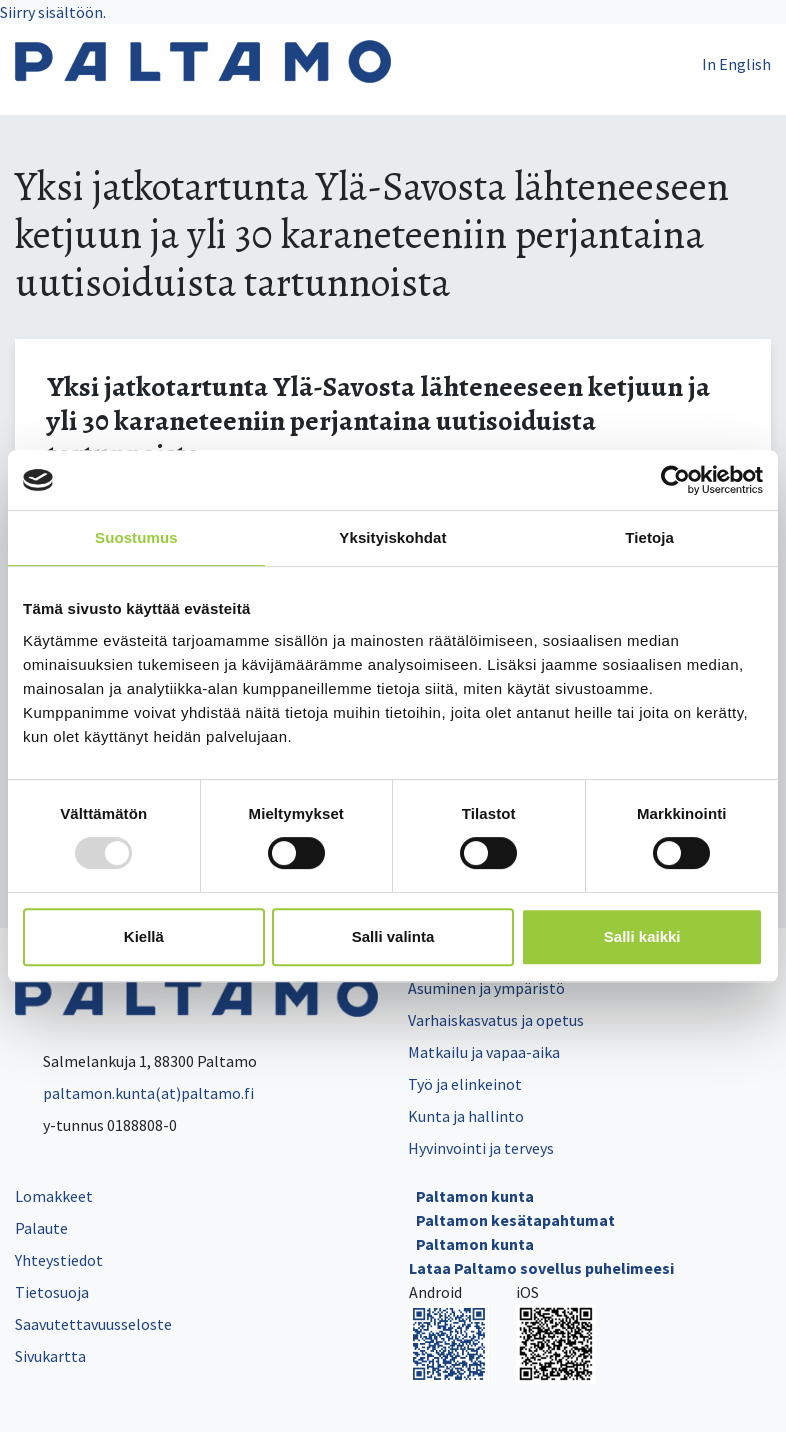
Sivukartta (50, 1356)
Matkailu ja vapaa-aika (484, 1052)
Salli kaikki (642, 936)
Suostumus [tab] (136, 537)
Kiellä (144, 936)
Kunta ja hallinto (466, 1116)
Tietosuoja (52, 1292)
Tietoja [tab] (649, 537)
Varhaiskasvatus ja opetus (496, 1020)
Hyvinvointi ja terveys (481, 1148)
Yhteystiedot (59, 1260)
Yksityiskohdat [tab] (392, 537)
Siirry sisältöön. (53, 12)
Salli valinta (393, 936)
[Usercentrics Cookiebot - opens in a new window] (675, 480)
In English (736, 64)
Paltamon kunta (475, 1196)
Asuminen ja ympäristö (486, 988)
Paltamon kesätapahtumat (515, 1220)
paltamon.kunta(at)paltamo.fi (134, 1093)
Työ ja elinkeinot (465, 1084)
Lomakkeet (54, 1196)
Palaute (41, 1228)
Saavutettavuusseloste (93, 1324)
